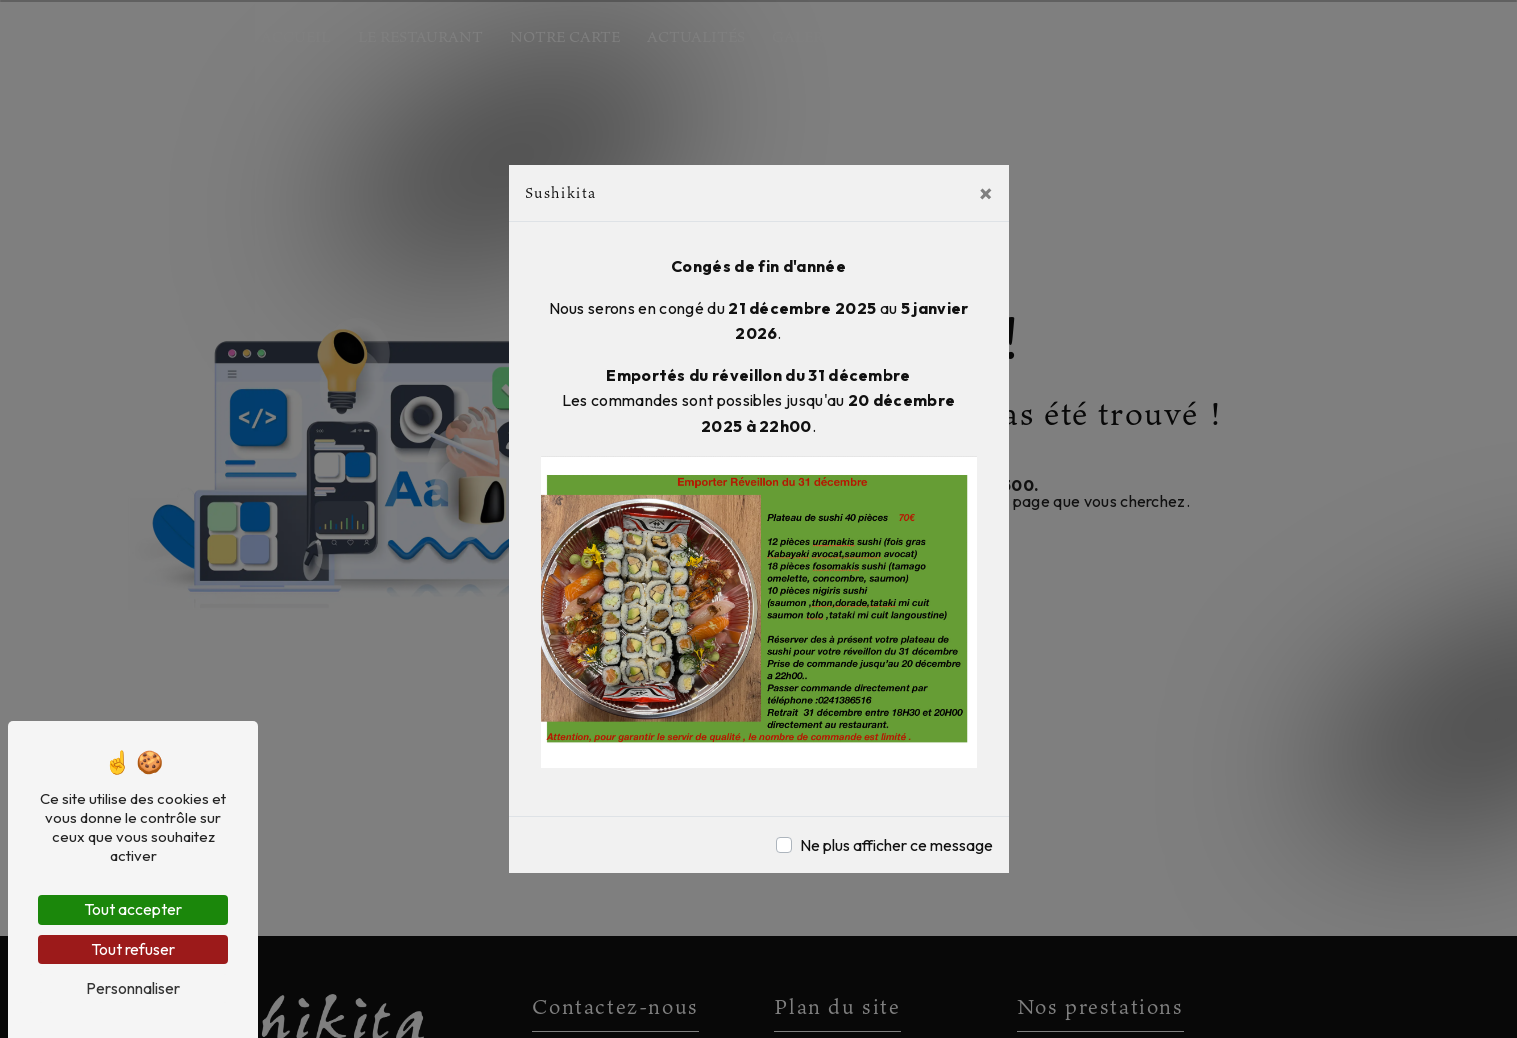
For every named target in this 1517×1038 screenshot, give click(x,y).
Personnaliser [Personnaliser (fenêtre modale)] (133, 988)
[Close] (986, 193)
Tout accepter (133, 909)
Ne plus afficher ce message (896, 845)
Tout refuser (133, 949)
